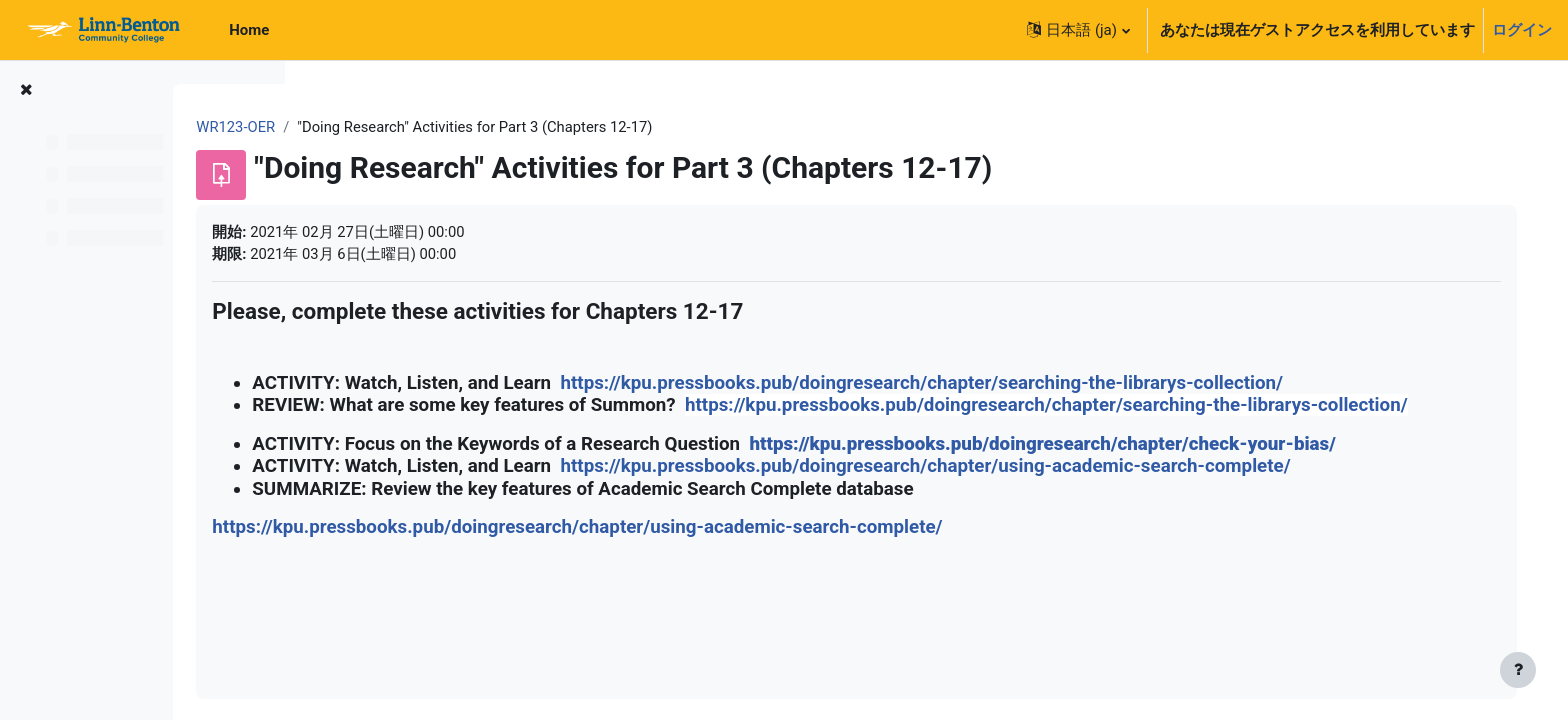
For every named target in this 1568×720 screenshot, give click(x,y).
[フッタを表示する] (1518, 670)
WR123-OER (364, 127)
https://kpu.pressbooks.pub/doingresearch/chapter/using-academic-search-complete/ (1053, 490)
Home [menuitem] (249, 30)
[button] (1078, 30)
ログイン (1522, 30)
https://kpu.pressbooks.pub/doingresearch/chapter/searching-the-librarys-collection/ (1049, 384)
